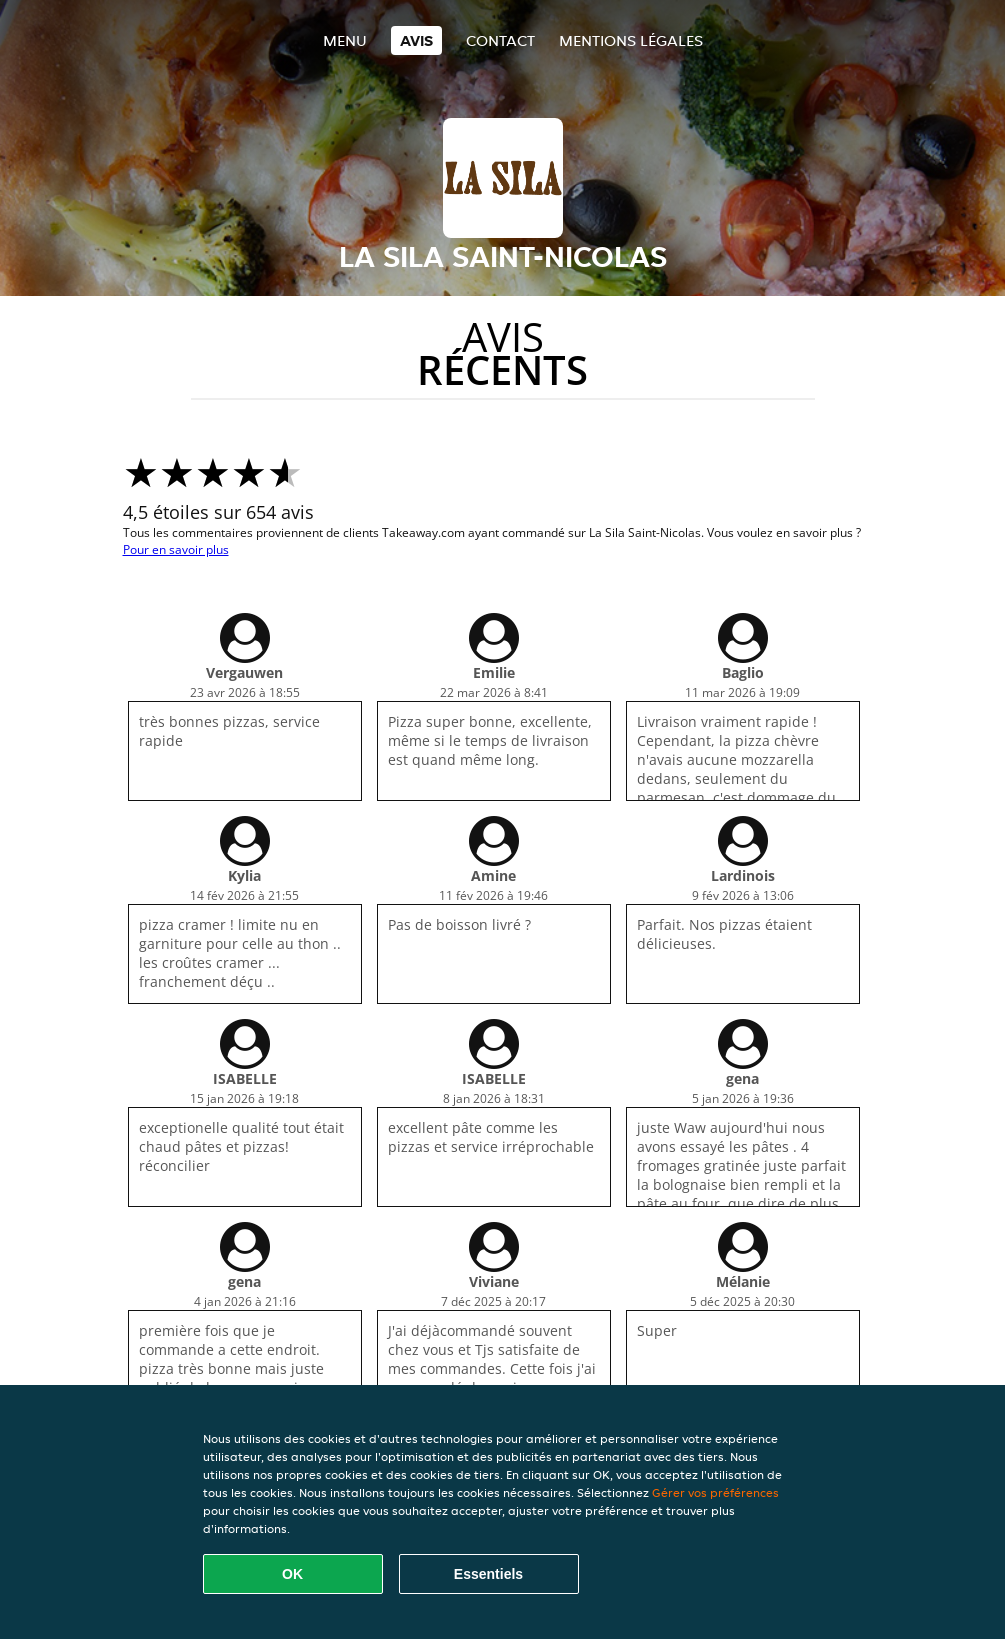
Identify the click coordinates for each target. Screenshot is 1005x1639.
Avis (416, 40)
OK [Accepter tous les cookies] (292, 1574)
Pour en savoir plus (176, 549)
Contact (500, 40)
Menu (345, 40)
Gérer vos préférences (715, 1492)
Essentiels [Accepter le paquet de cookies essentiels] (488, 1574)
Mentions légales (631, 40)
